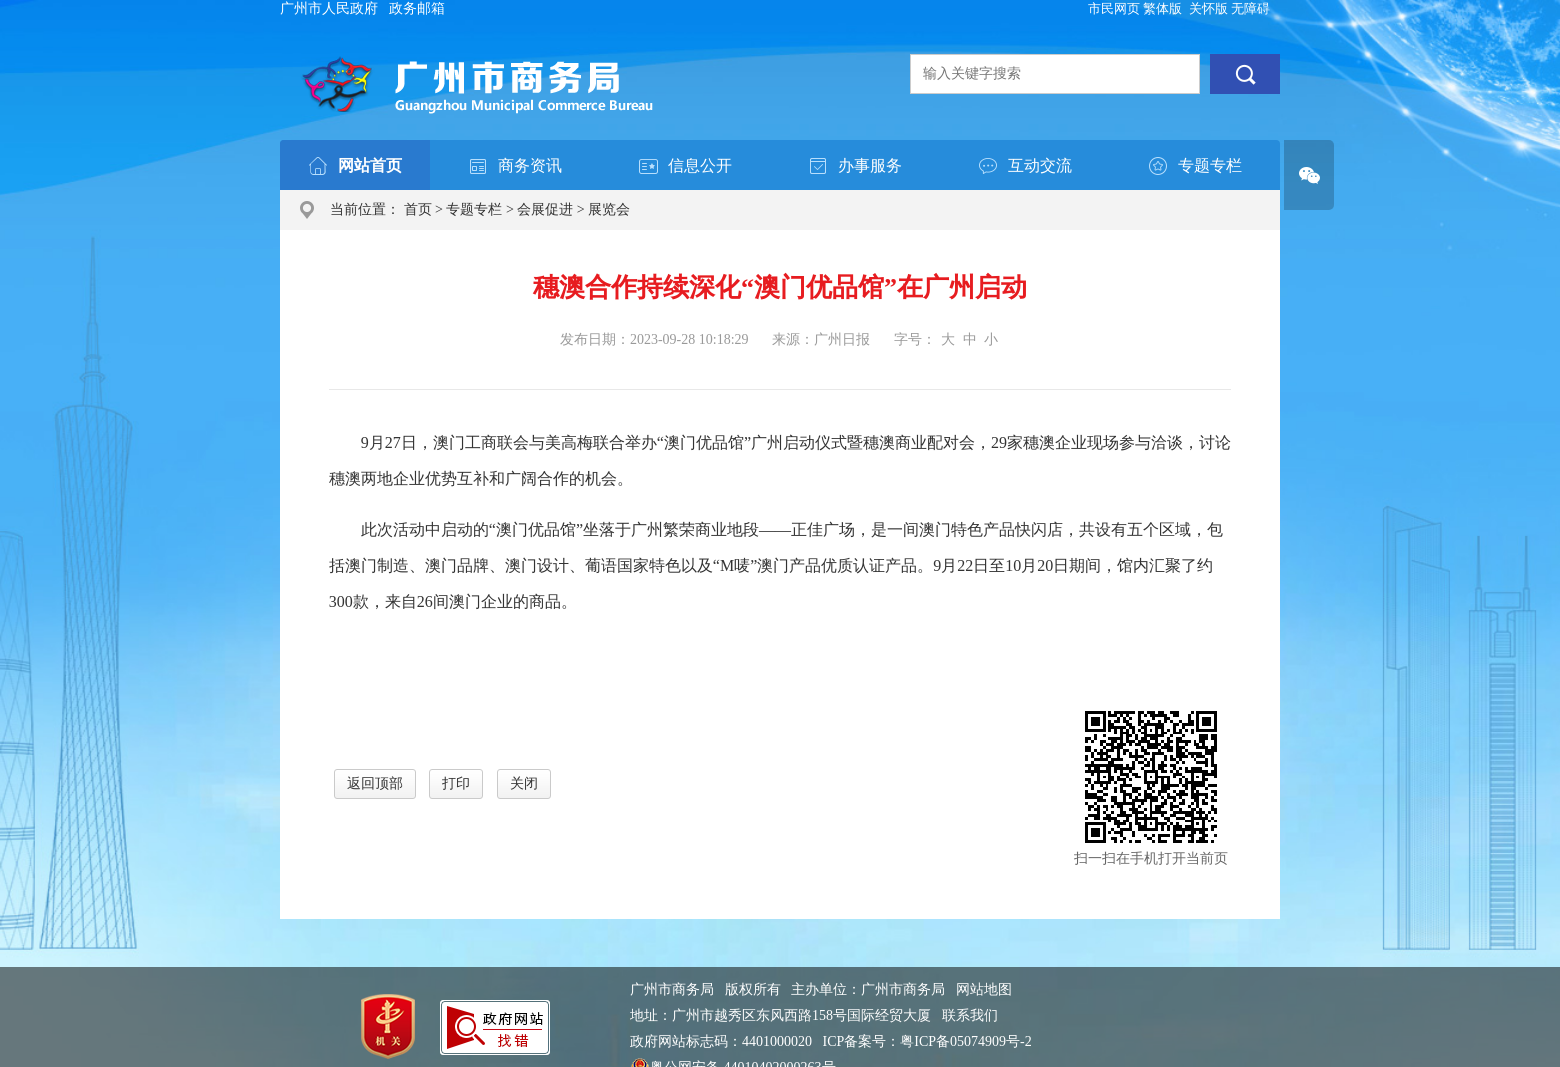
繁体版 (1162, 8)
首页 (418, 209)
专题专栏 (474, 209)
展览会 (609, 209)
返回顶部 (375, 783)
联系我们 (970, 1015)
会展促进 (545, 209)
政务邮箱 (417, 8)
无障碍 (1250, 8)
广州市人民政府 (329, 8)
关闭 (524, 783)
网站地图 (984, 989)
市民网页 (1114, 8)
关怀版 (1208, 8)
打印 (456, 783)
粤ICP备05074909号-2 (965, 1041)
